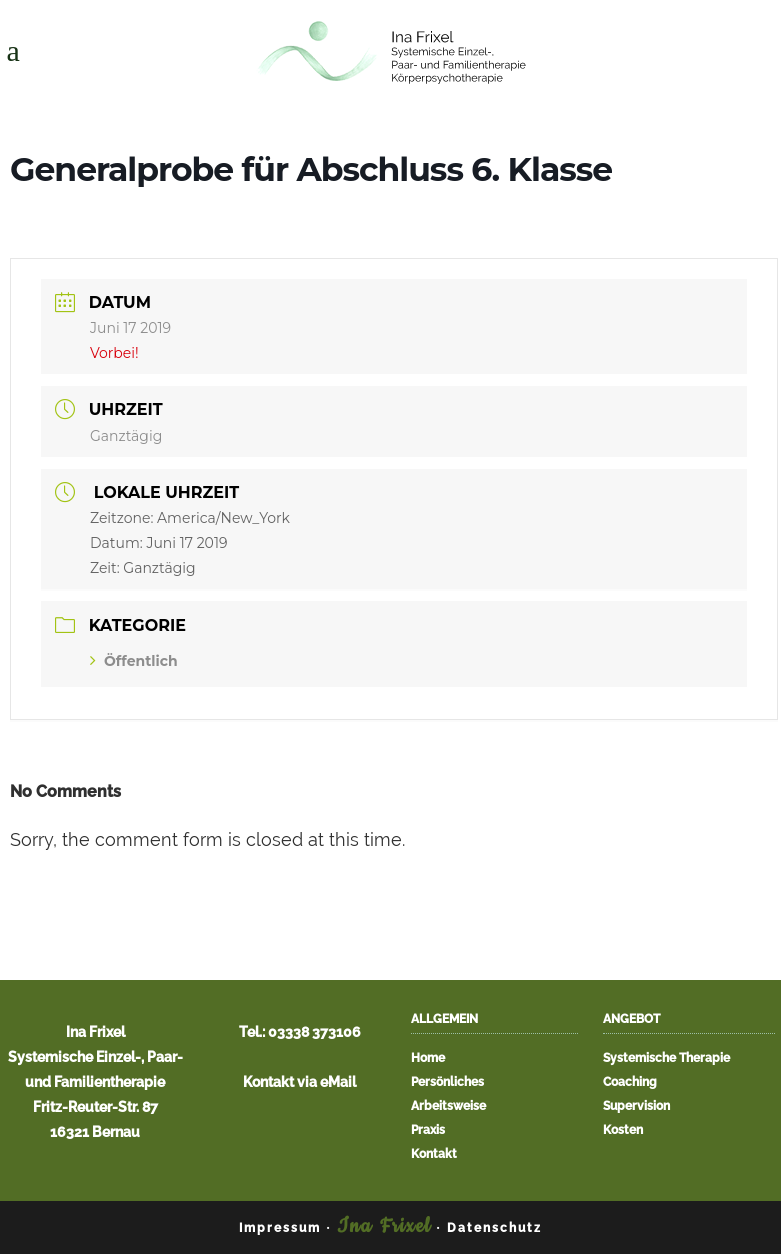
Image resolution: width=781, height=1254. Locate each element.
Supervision (636, 1106)
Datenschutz (494, 1228)
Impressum (280, 1228)
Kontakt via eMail (299, 1082)
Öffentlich (134, 661)
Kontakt (434, 1154)
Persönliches (447, 1082)
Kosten (623, 1130)
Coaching (630, 1082)
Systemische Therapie (666, 1058)
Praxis (428, 1130)
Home (428, 1058)
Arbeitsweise (448, 1106)
